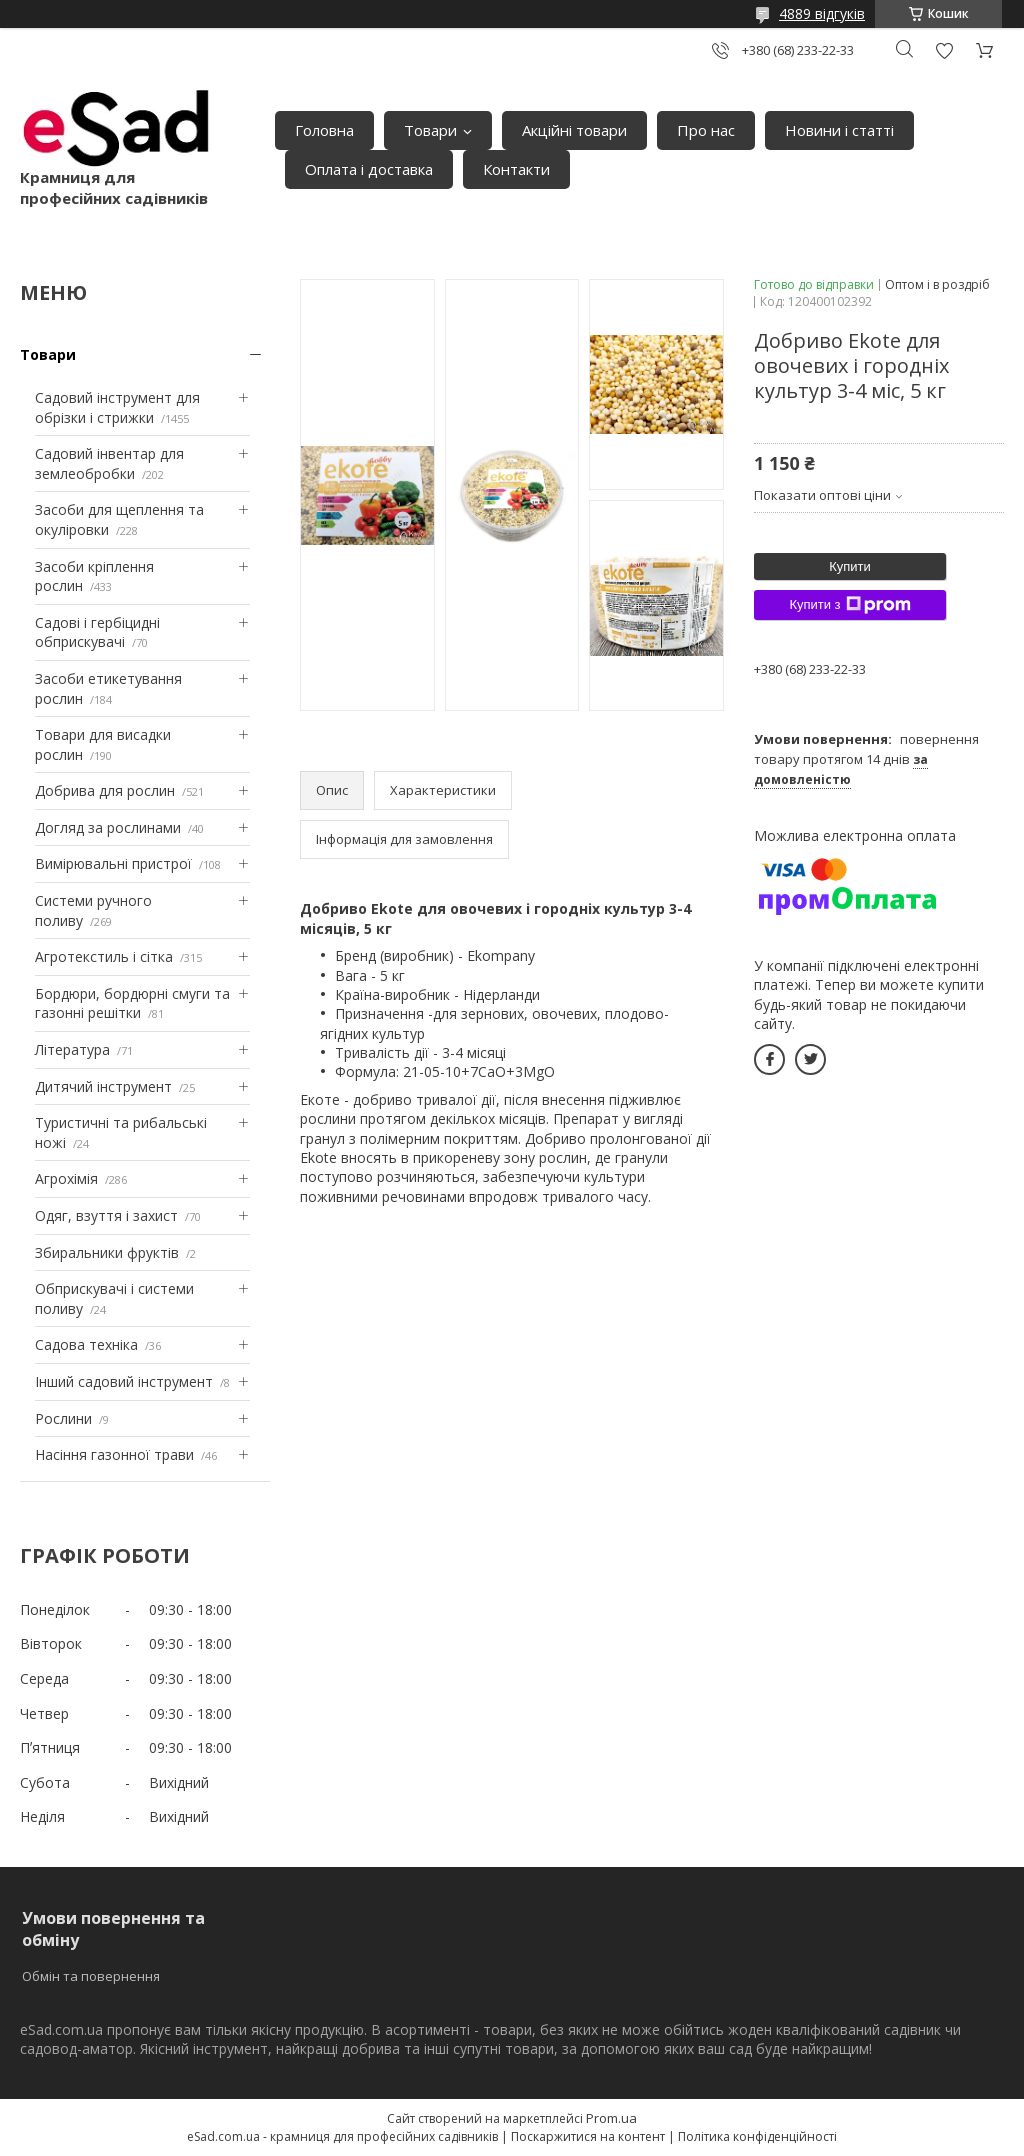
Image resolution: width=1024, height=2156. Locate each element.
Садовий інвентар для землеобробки (109, 463)
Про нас (706, 130)
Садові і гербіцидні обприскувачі (97, 632)
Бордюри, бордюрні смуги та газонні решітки (132, 1003)
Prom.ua (611, 2118)
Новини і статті (839, 130)
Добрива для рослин (105, 790)
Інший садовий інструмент (124, 1381)
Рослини (63, 1418)
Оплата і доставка (369, 169)
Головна (324, 130)
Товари (430, 130)
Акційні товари (574, 130)
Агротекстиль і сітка (104, 956)
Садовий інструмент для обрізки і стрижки (117, 407)
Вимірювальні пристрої (113, 863)
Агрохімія (66, 1178)
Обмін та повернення (91, 1976)
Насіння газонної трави (114, 1454)
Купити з (849, 605)
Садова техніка (86, 1344)
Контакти (516, 169)
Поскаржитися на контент (588, 2136)
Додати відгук (944, 50)
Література (72, 1049)
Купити (850, 566)
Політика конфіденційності (757, 2136)
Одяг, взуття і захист (106, 1215)
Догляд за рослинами (108, 827)
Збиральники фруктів (107, 1252)
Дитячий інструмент (103, 1086)
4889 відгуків (822, 13)
